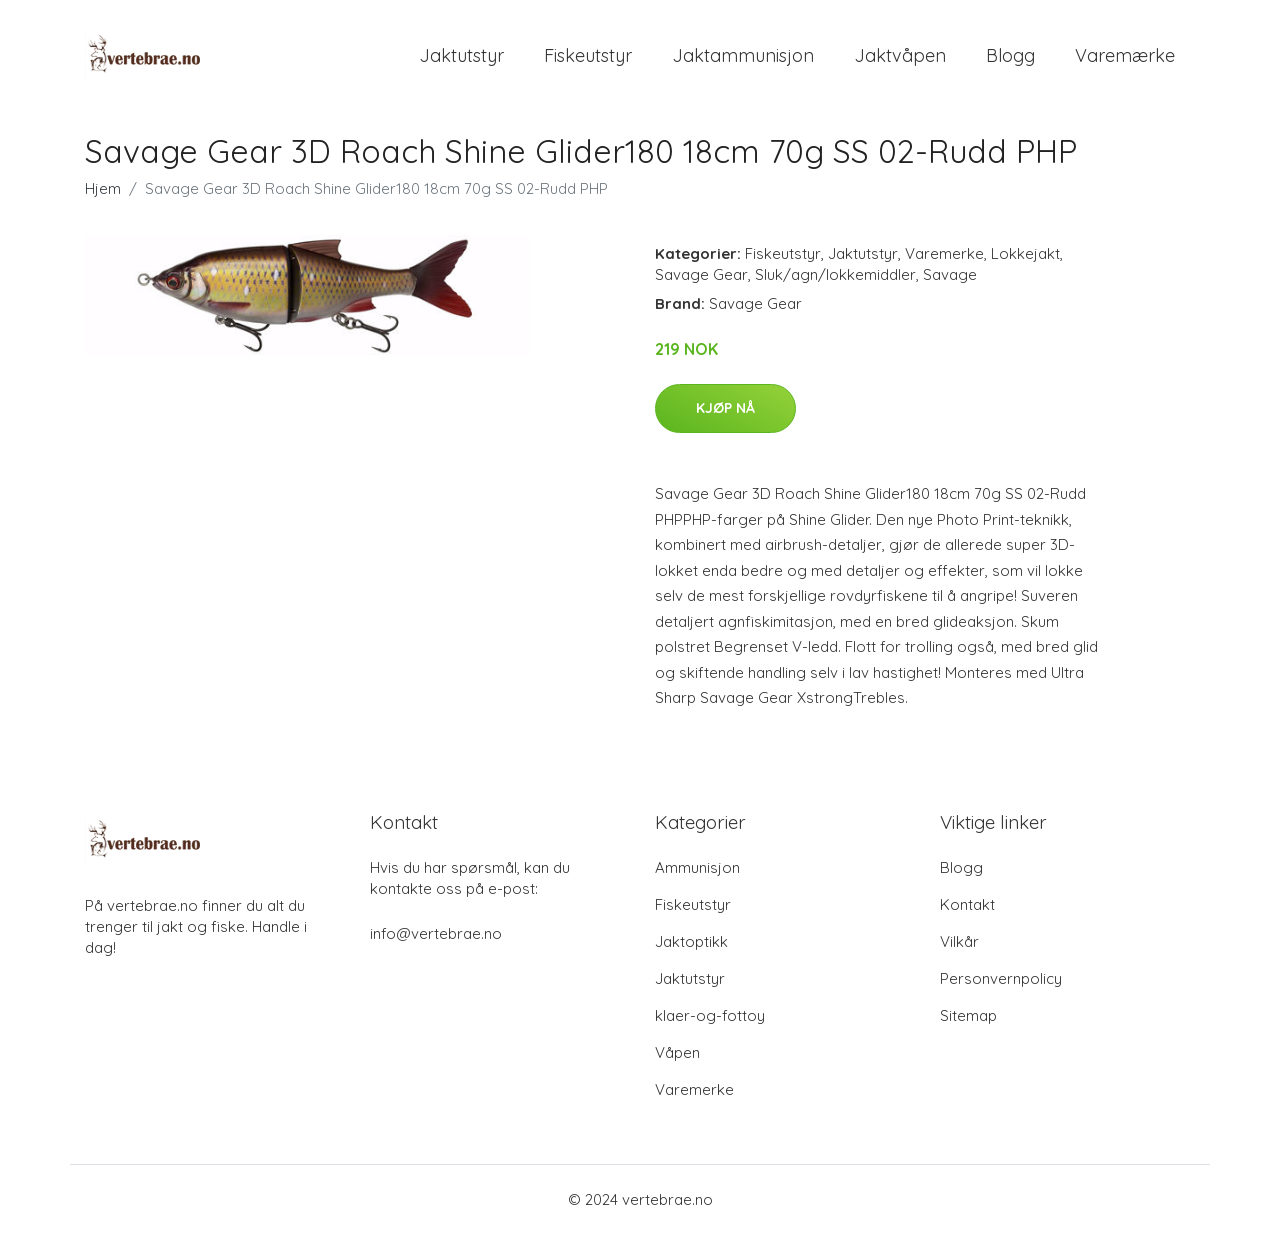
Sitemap (968, 1023)
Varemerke (944, 261)
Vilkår (959, 949)
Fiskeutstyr (588, 59)
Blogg (1010, 59)
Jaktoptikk (691, 949)
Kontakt (967, 912)
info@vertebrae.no (436, 941)
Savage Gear (701, 282)
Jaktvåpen (900, 59)
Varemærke (1125, 59)
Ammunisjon (697, 875)
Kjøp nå (725, 416)
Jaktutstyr (461, 59)
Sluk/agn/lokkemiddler (835, 282)
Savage (950, 282)
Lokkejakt (1025, 261)
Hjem (103, 196)
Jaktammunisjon (743, 59)
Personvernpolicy (1001, 986)
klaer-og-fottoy (710, 1023)
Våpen (677, 1060)
